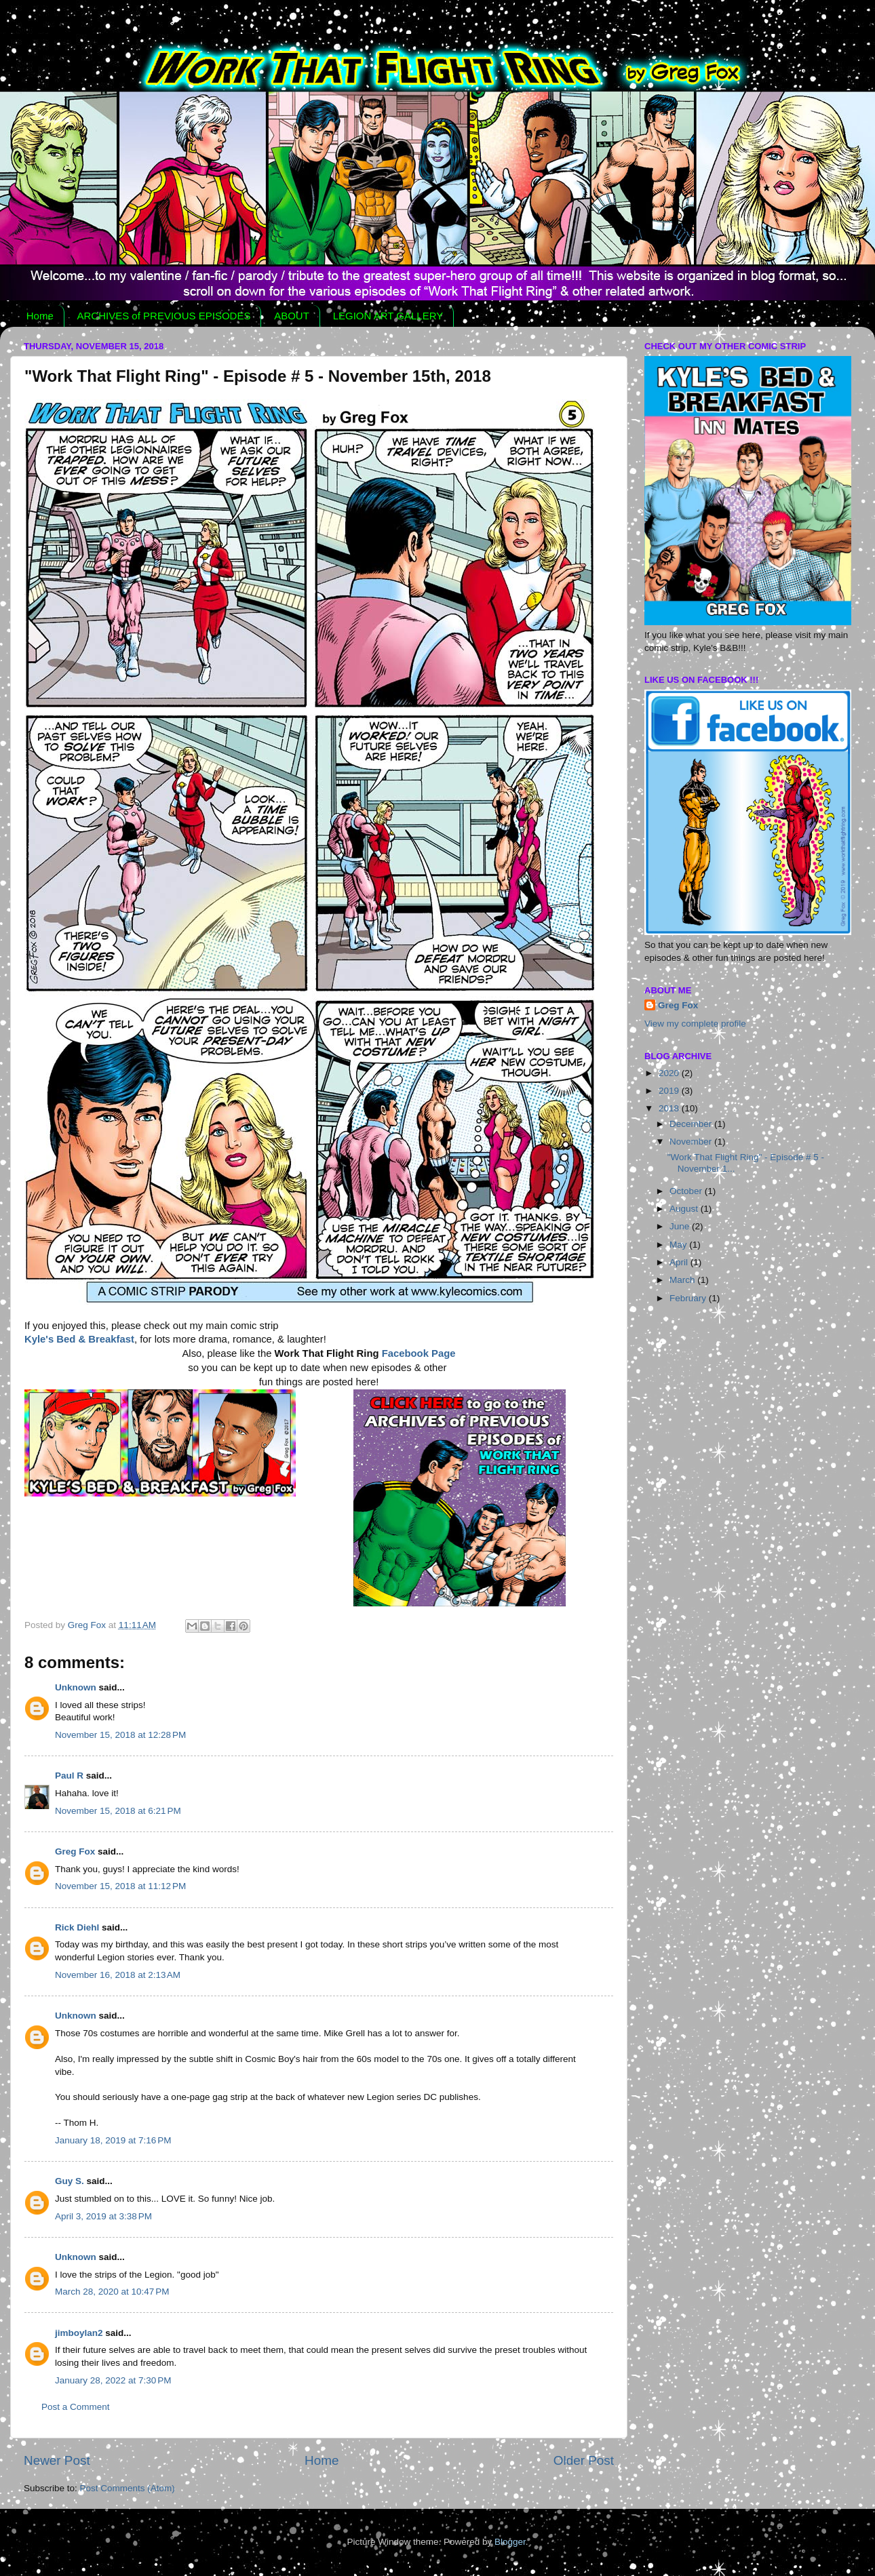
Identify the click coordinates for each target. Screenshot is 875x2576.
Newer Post (57, 2460)
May (679, 1245)
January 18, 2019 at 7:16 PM (113, 2140)
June (680, 1226)
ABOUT (291, 315)
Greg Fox (75, 1851)
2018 (670, 1108)
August (685, 1209)
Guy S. (69, 2181)
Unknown (75, 1687)
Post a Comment (75, 2407)
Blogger (510, 2542)
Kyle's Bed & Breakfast (79, 1339)
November (691, 1141)
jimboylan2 (79, 2333)
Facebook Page (419, 1353)
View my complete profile (695, 1023)
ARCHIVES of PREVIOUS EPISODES (164, 315)
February (689, 1298)
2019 (670, 1091)
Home (40, 315)
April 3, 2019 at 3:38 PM (103, 2216)
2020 (670, 1073)
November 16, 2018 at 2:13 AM (117, 1975)
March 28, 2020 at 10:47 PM (112, 2291)
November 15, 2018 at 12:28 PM (120, 1735)
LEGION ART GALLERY (388, 315)
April (680, 1262)
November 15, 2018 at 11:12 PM (120, 1886)
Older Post (583, 2460)
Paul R (69, 1775)
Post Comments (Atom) (127, 2488)
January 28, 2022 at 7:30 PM (113, 2380)
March (683, 1280)
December (691, 1124)
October (687, 1191)
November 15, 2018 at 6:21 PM (118, 1811)
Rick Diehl (77, 1927)
